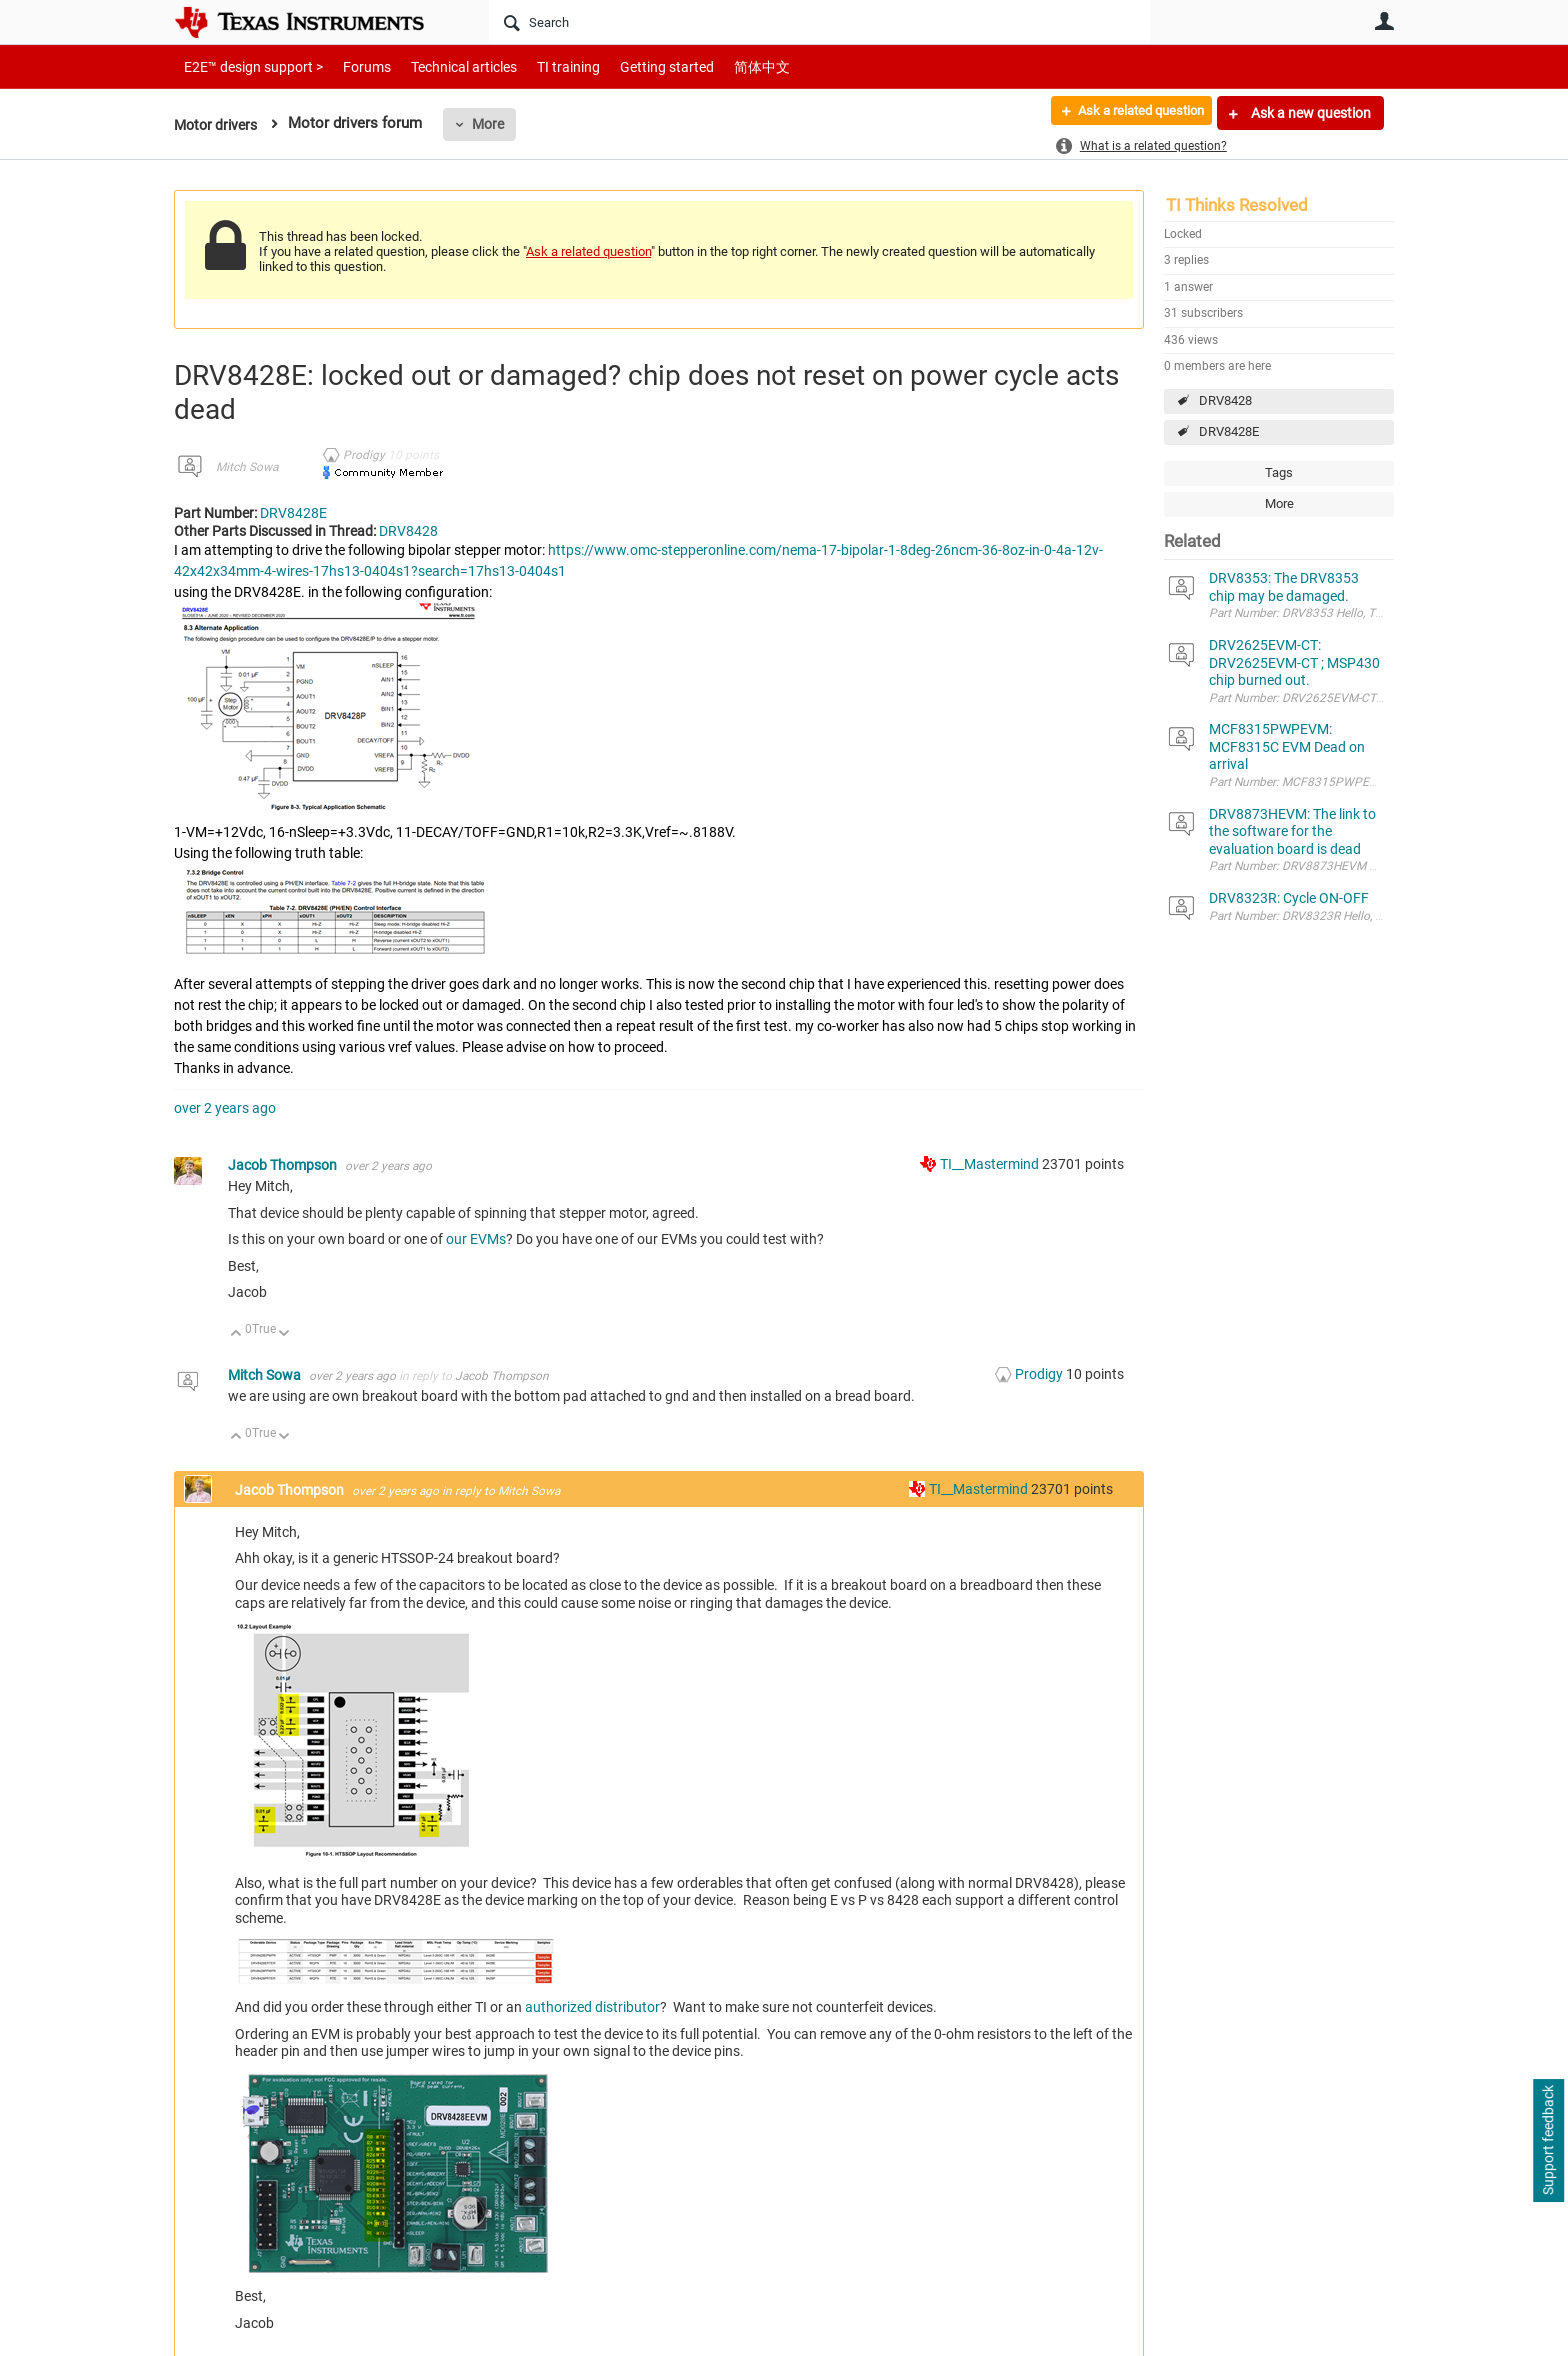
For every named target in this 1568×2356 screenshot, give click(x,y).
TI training (541, 66)
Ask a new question (1309, 113)
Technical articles (443, 66)
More (495, 124)
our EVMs (476, 1239)
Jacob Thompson (284, 1165)
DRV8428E (1229, 431)
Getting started (632, 66)
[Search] (819, 22)
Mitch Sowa (247, 467)
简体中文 (720, 66)
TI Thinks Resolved (1237, 205)
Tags (1279, 472)
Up (236, 1334)
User (1384, 21)
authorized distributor (592, 2007)
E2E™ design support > (247, 66)
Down (284, 1334)
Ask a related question (1130, 113)
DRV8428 (1225, 400)
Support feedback (1548, 2141)
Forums (351, 66)
